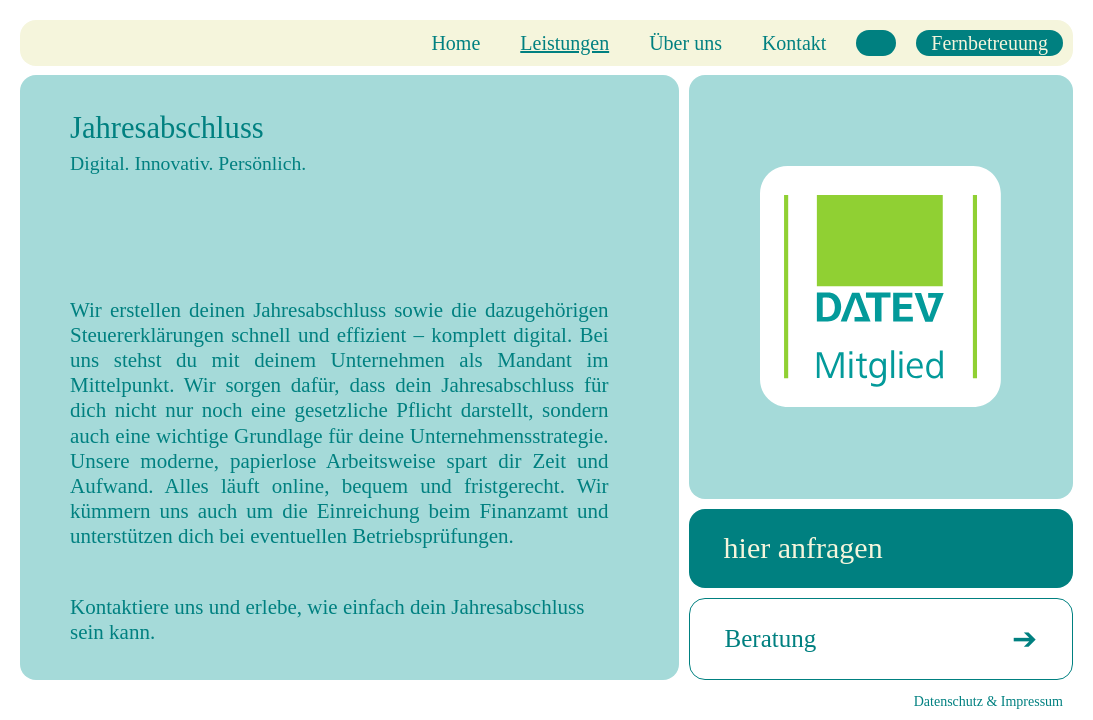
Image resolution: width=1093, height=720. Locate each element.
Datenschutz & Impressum (988, 701)
